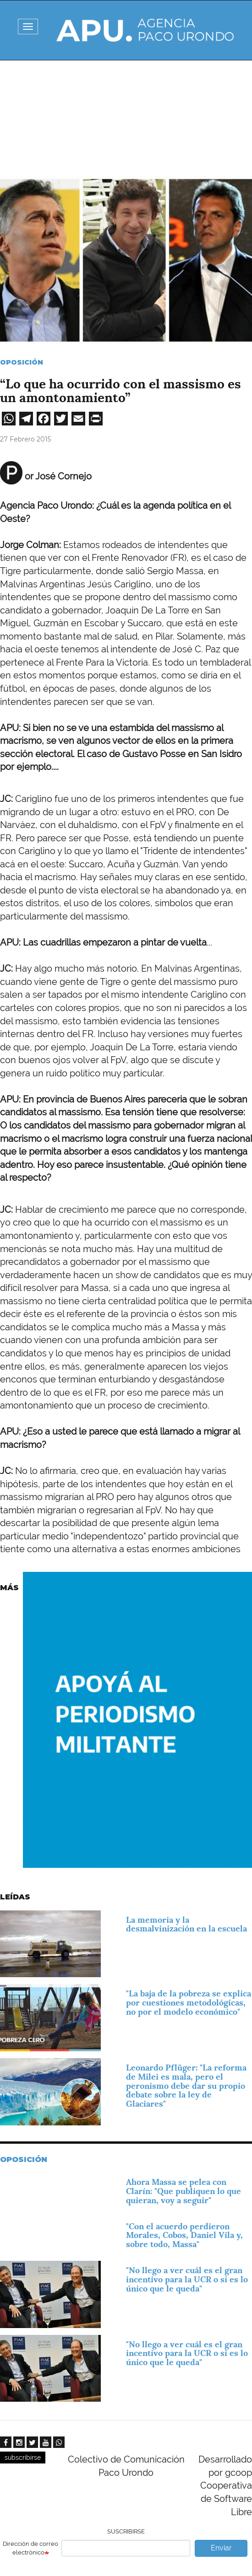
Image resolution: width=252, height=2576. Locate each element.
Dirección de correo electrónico (30, 2548)
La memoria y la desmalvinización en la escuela (186, 1924)
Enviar (221, 2548)
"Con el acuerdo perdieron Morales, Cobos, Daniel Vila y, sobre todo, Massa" (184, 2235)
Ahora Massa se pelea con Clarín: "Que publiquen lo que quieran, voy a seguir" (183, 2191)
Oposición (21, 362)
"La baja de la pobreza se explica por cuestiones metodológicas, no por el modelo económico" (188, 2002)
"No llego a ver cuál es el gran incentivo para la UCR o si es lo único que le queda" (187, 2279)
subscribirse (23, 2457)
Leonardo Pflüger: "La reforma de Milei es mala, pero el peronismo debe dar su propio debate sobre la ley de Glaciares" (186, 2085)
